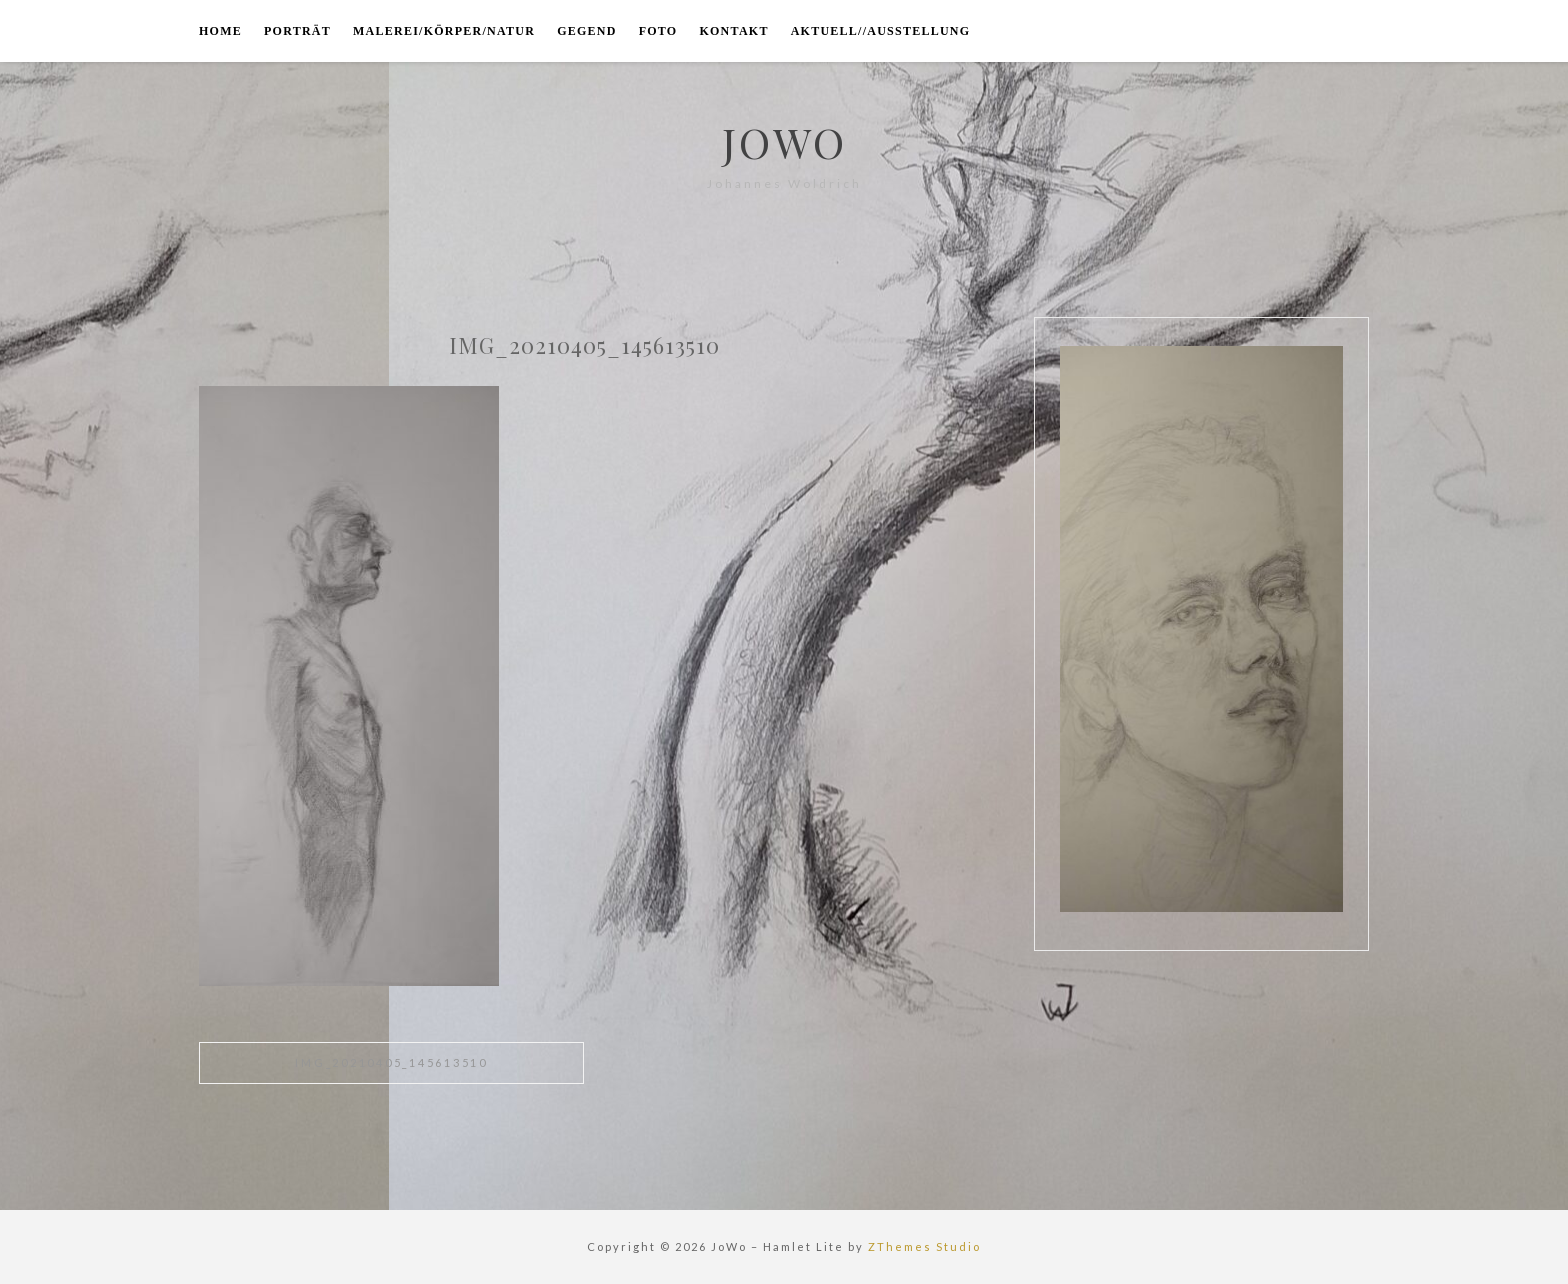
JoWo (784, 142)
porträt (297, 31)
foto (658, 31)
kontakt (733, 31)
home (220, 31)
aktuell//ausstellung (881, 31)
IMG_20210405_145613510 (391, 1062)
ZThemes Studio (924, 1246)
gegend (587, 31)
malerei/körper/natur (444, 31)
